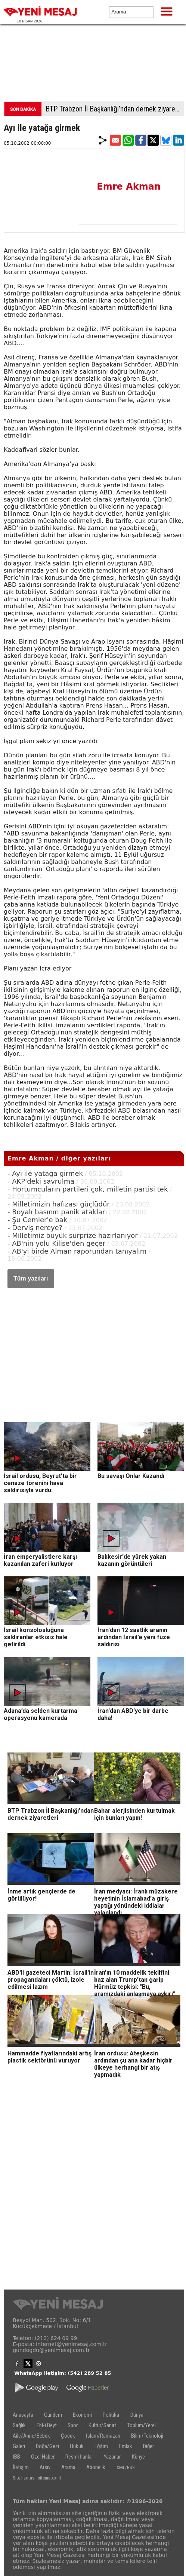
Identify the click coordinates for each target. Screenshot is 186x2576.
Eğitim (101, 2446)
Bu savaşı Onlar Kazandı (130, 1475)
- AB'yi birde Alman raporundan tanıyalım (76, 1251)
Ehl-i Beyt (47, 2425)
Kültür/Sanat (102, 2425)
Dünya (136, 2414)
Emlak (125, 2446)
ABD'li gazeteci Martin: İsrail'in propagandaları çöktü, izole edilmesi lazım (50, 1979)
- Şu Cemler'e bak (37, 1220)
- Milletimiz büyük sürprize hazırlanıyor (72, 1235)
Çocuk (68, 2435)
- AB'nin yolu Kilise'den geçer (56, 1243)
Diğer (148, 2446)
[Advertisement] (93, 65)
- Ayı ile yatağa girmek (45, 1173)
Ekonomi (82, 2414)
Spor (73, 2425)
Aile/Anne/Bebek (31, 2435)
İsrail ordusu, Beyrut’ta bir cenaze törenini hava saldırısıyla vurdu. (40, 1483)
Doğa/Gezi (47, 2446)
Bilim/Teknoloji (147, 2435)
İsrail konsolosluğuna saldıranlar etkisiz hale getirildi (36, 1637)
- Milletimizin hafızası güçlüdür (58, 1204)
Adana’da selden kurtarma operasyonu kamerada (40, 1714)
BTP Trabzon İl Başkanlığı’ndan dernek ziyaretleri (115, 108)
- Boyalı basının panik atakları (57, 1212)
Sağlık (19, 2425)
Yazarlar (112, 2456)
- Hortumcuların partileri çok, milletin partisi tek (87, 1189)
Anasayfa (23, 2414)
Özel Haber (43, 2456)
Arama (68, 2467)
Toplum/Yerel (141, 2425)
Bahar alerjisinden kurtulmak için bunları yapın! (134, 1814)
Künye (138, 2456)
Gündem (53, 2414)
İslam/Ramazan (103, 2435)
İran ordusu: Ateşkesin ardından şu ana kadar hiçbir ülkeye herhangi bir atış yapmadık (133, 2064)
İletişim (21, 2467)
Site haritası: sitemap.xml (37, 2478)
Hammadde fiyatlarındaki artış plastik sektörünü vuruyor (49, 2057)
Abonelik (95, 2467)
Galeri (19, 2446)
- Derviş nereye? (34, 1228)
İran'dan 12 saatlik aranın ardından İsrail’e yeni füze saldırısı (133, 1637)
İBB (16, 2456)
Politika (111, 2414)
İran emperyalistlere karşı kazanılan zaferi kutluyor (40, 1560)
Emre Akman (129, 186)
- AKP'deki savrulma (40, 1181)
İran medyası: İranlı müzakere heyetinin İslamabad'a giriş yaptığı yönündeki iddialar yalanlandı (136, 1902)
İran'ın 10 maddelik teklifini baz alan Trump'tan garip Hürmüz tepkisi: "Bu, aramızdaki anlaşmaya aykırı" (134, 1983)
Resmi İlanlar (79, 2456)
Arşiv (45, 2467)
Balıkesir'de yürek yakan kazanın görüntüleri (131, 1560)
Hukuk (77, 2446)
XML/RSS (126, 2467)
